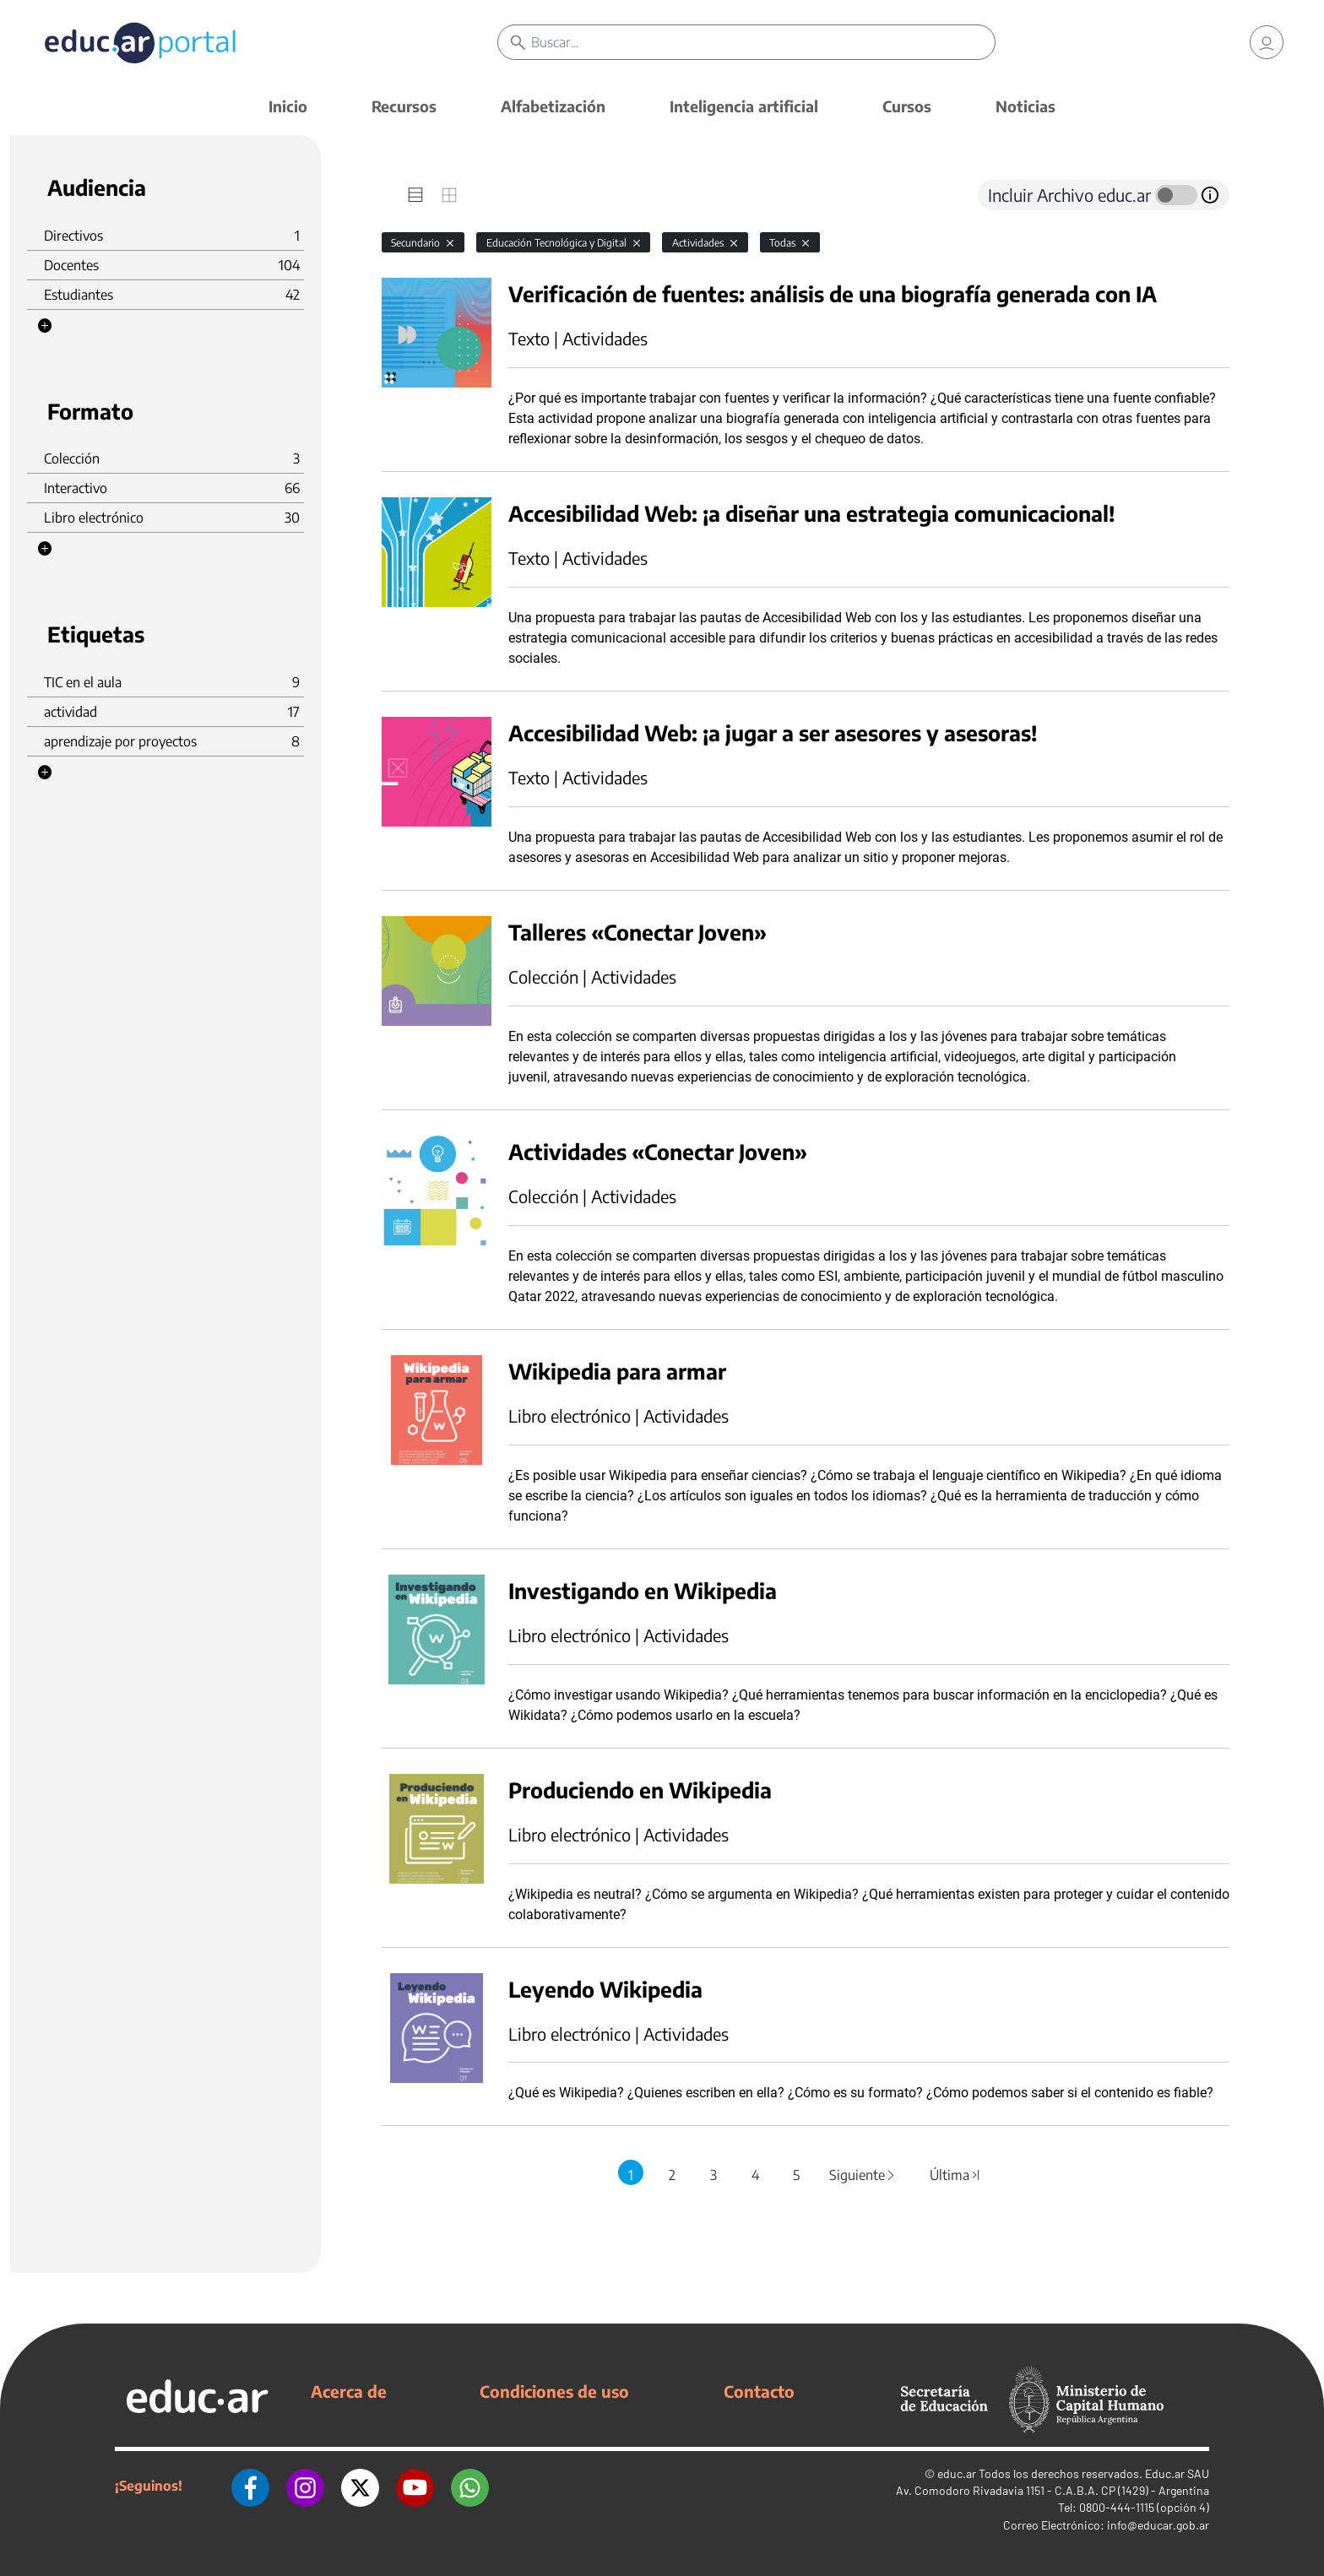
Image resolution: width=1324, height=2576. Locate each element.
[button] (44, 326)
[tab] (415, 195)
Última (955, 2175)
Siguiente (863, 2175)
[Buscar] (763, 42)
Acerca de (349, 2391)
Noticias (1025, 106)
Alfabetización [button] (553, 106)
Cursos (906, 106)
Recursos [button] (404, 106)
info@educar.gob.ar (1158, 2525)
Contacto (759, 2391)
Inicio (288, 106)
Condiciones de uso (554, 2391)
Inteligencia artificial (744, 106)
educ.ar (956, 2473)
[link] (1266, 42)
